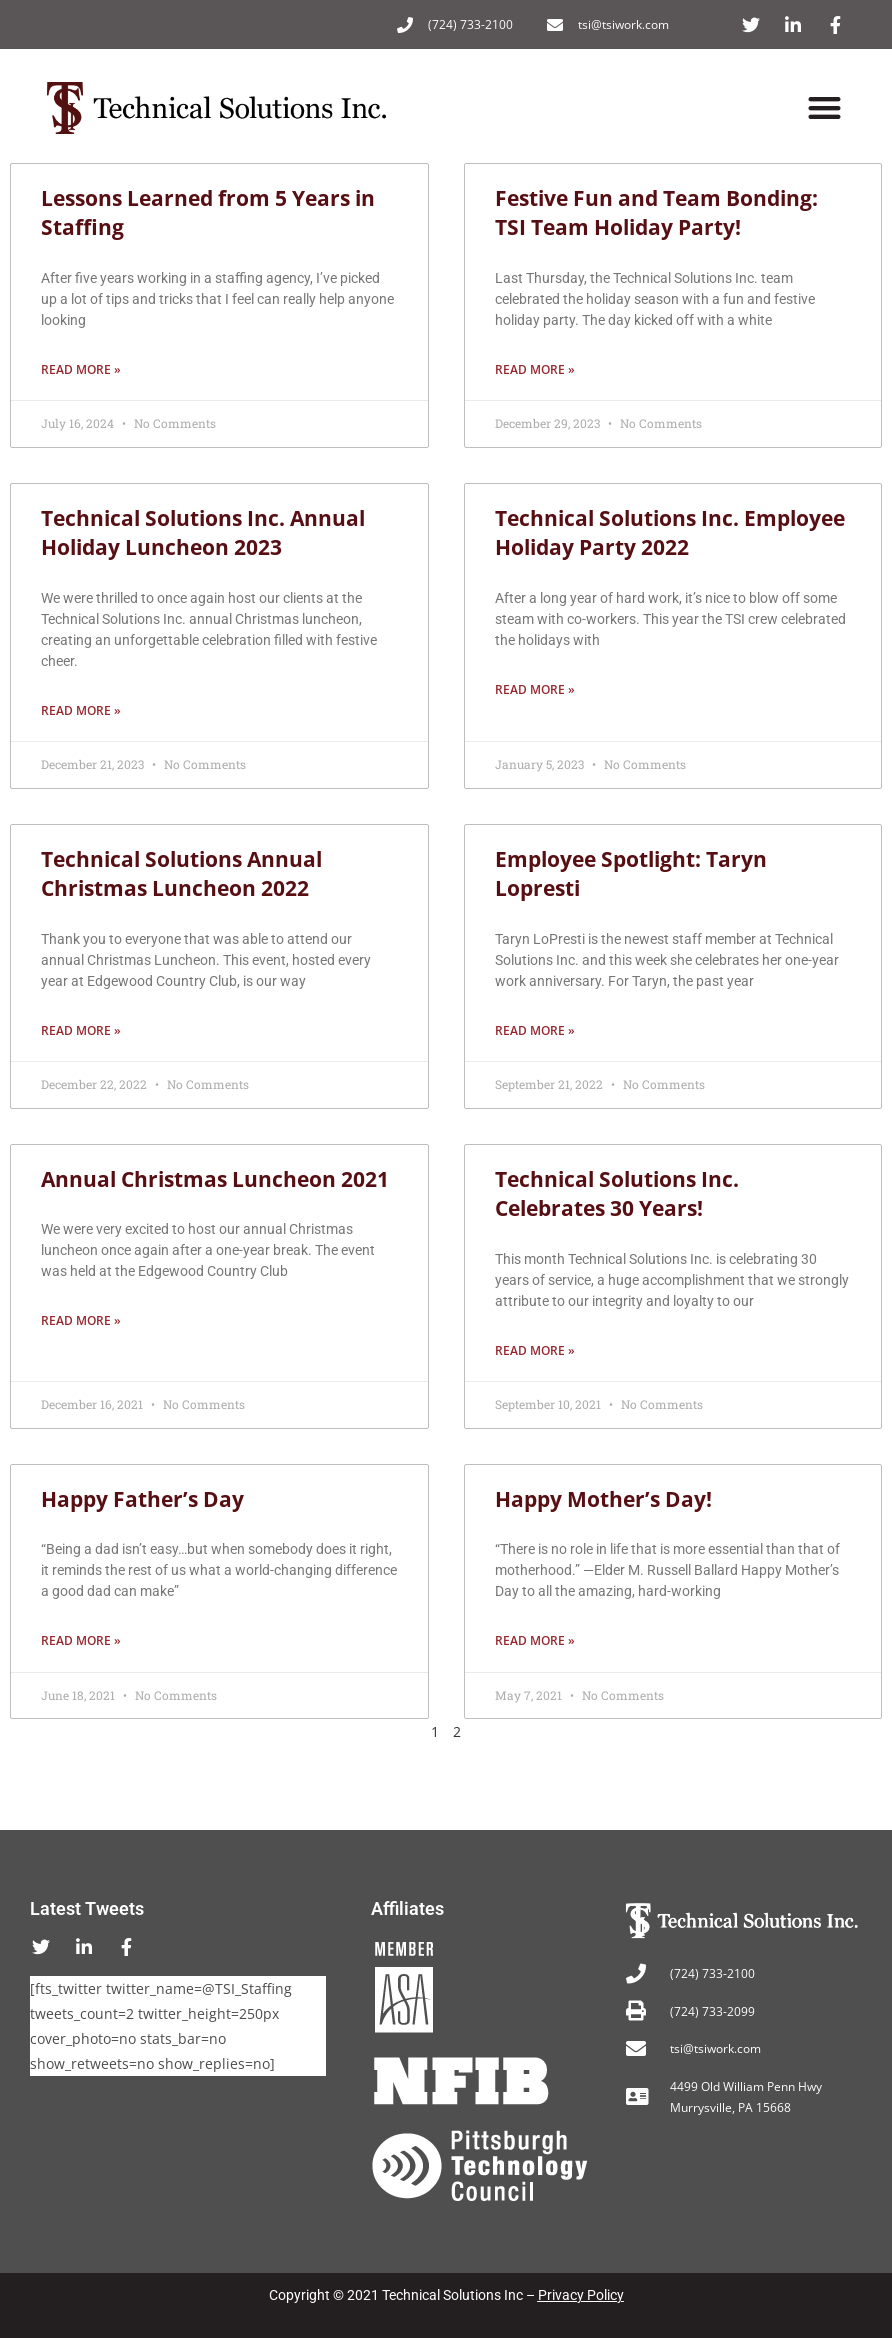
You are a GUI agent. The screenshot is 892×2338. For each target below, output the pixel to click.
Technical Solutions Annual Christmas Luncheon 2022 (181, 873)
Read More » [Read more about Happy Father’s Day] (81, 1640)
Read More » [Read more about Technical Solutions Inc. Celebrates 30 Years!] (535, 1350)
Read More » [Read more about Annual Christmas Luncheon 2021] (81, 1320)
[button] (825, 108)
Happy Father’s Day (142, 1499)
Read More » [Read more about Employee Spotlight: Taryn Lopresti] (535, 1030)
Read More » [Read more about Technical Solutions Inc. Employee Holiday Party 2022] (535, 689)
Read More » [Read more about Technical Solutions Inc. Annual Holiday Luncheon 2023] (81, 710)
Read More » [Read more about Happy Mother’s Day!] (535, 1640)
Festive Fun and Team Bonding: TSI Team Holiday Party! (656, 212)
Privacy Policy (581, 2295)
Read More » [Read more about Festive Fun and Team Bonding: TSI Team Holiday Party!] (535, 369)
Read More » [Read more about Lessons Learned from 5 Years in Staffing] (81, 369)
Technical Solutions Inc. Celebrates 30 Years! (617, 1193)
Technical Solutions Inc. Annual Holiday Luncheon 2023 (203, 532)
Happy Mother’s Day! (603, 1499)
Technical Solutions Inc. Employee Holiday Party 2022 (670, 532)
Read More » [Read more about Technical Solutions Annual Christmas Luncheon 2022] (81, 1030)
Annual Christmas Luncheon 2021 (215, 1179)
